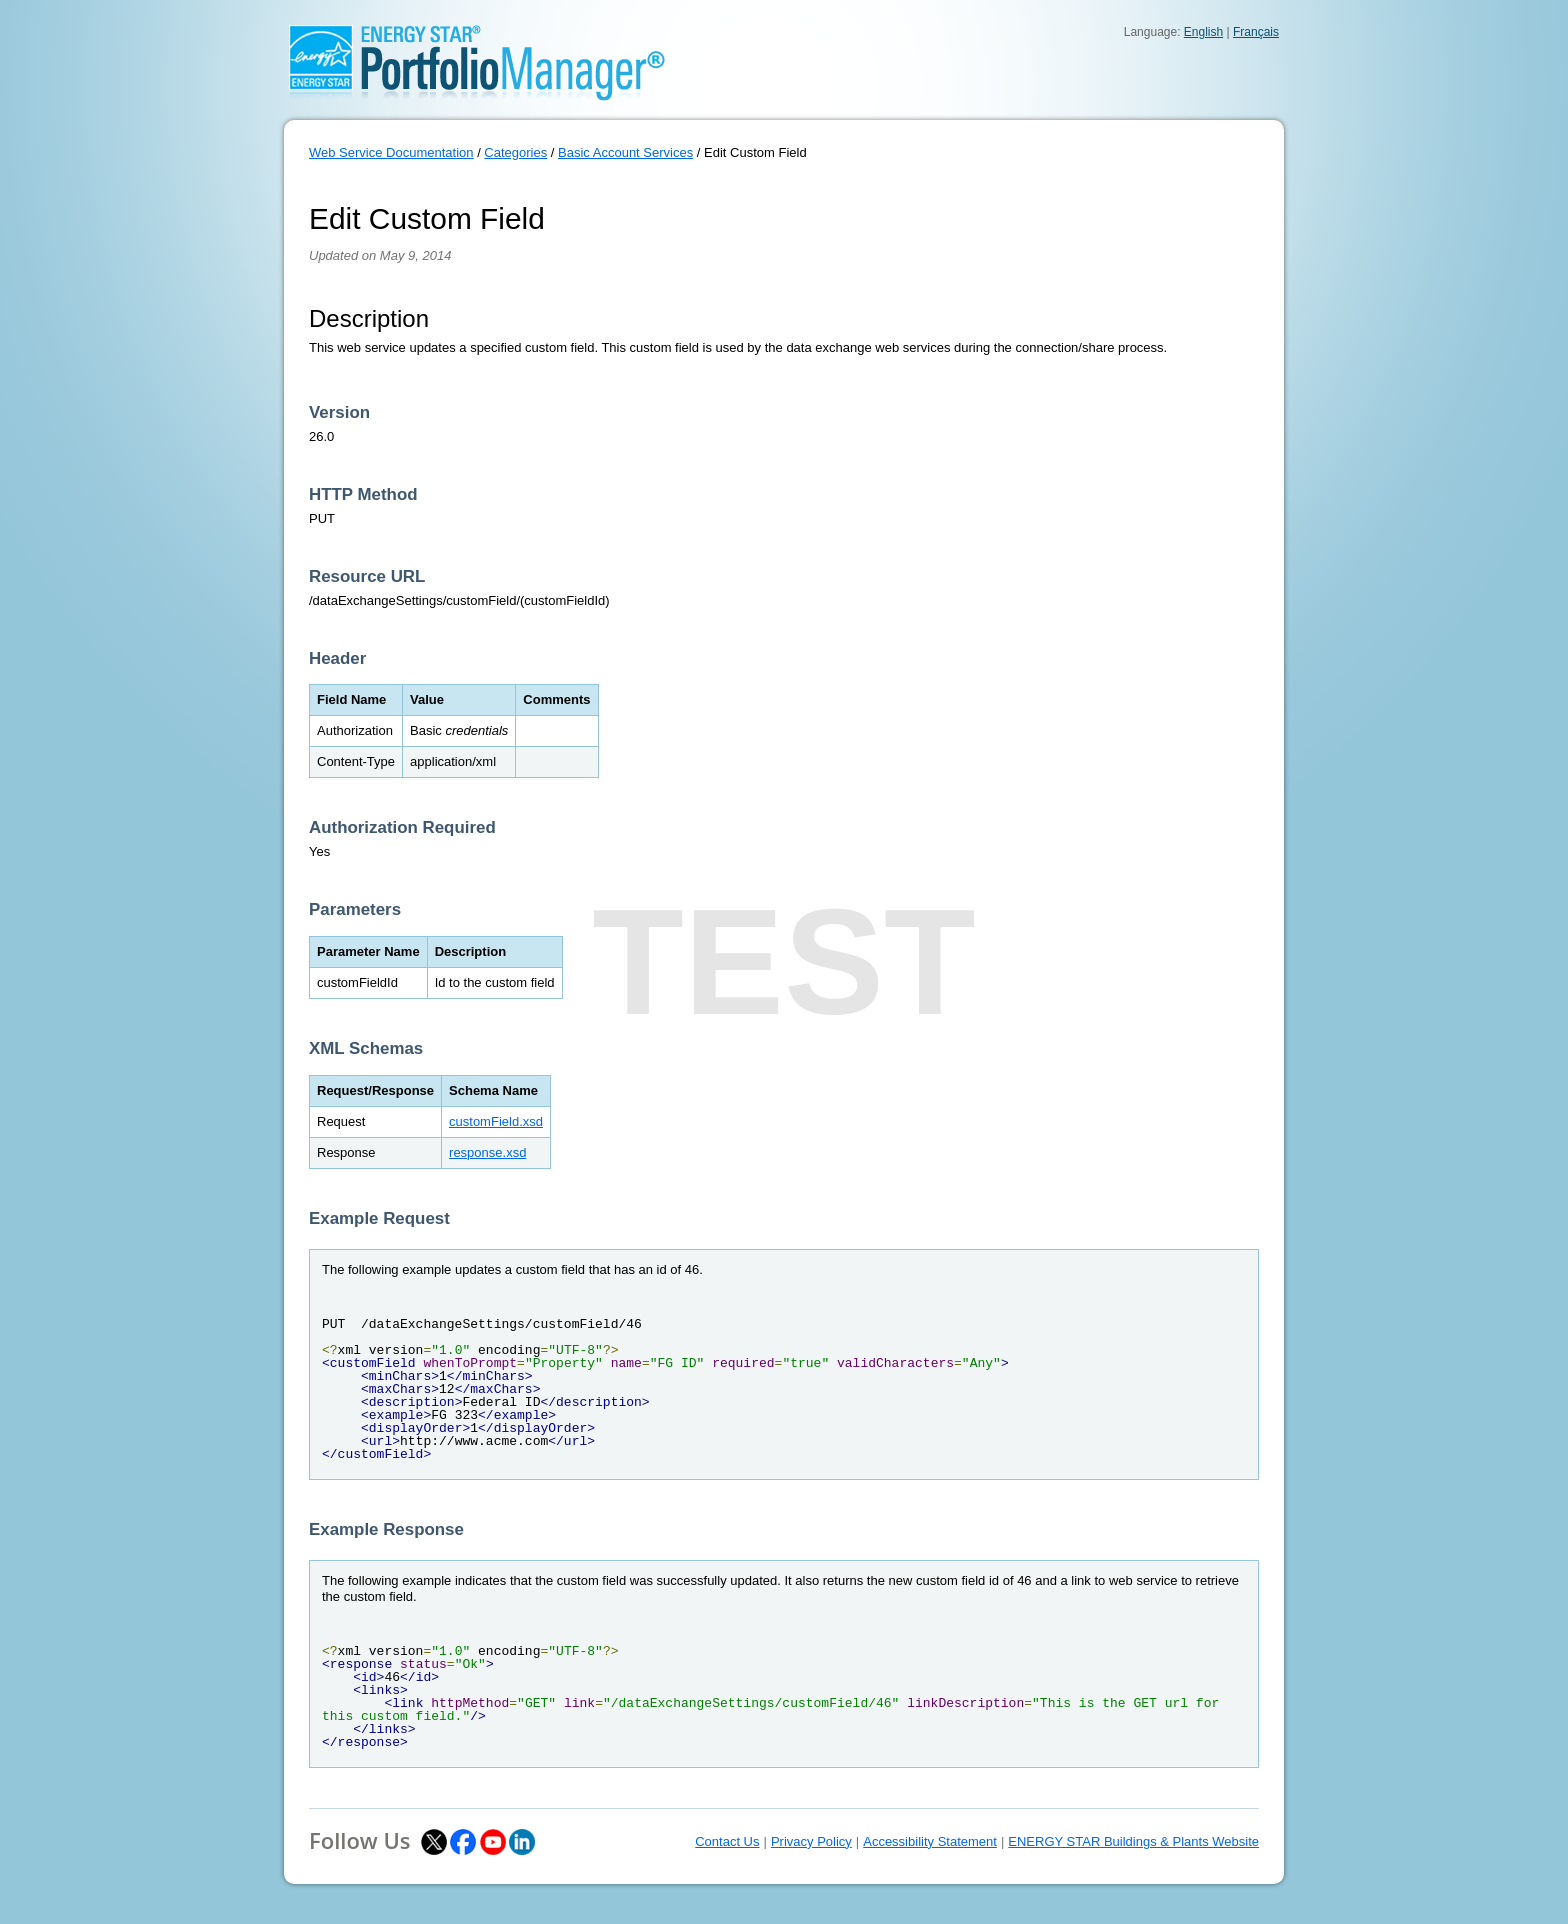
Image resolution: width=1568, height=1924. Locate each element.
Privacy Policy (811, 1841)
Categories (515, 152)
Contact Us (727, 1841)
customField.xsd (496, 1121)
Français (1256, 32)
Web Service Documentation (391, 152)
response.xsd (487, 1152)
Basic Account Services (625, 152)
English (1203, 32)
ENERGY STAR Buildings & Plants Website (1133, 1841)
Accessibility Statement (930, 1841)
